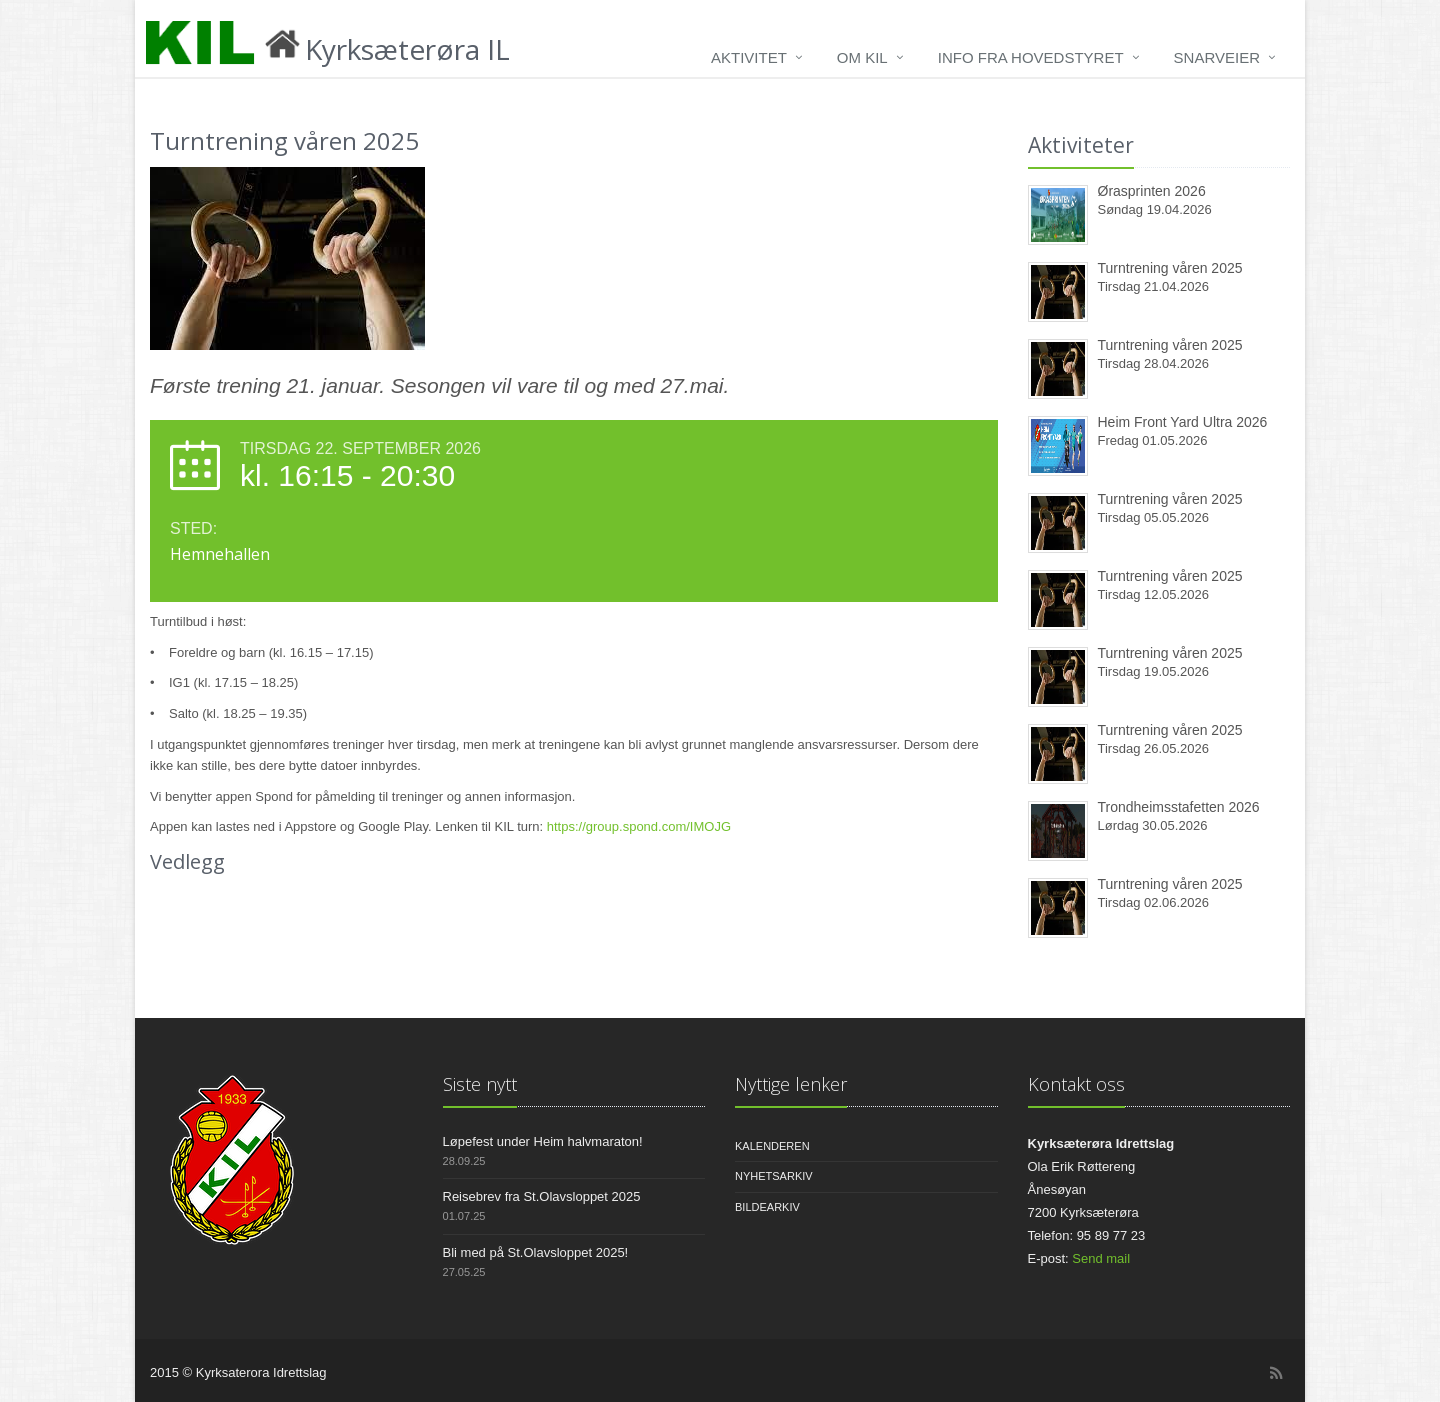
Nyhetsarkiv (774, 1176)
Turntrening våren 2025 (1170, 268)
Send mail (1101, 1258)
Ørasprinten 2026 (1152, 191)
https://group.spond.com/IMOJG (639, 826)
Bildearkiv (767, 1207)
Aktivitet (749, 57)
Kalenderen (772, 1146)
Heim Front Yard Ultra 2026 (1183, 422)
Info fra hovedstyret (1031, 57)
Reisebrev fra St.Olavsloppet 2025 (542, 1196)
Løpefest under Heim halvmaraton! (543, 1141)
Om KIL (862, 57)
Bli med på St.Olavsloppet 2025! (536, 1252)
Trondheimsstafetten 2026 (1179, 807)
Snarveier (1217, 57)
